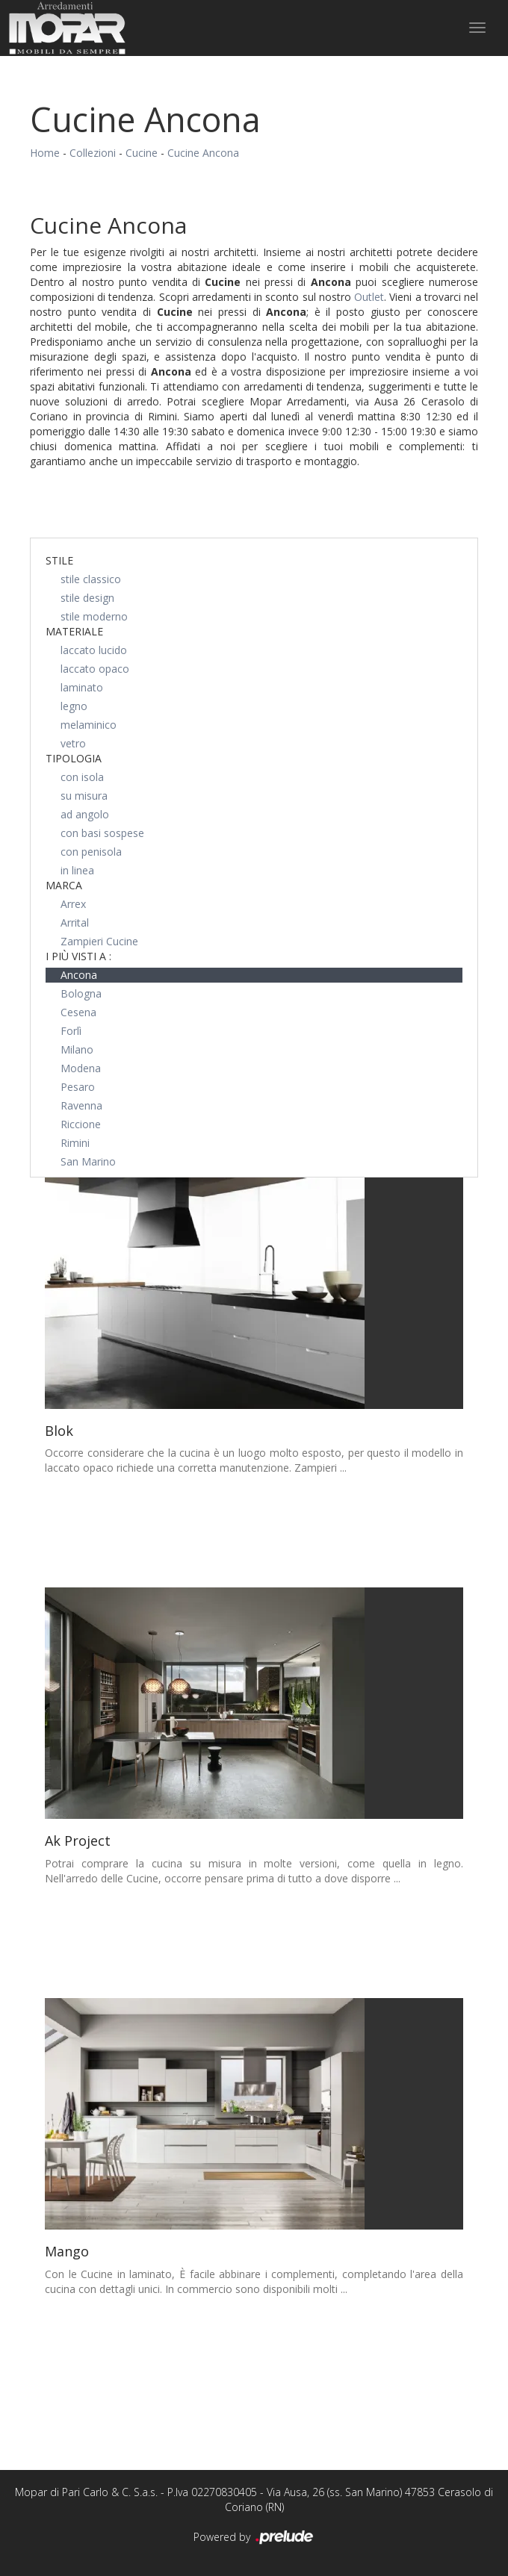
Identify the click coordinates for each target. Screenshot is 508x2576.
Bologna (81, 993)
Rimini (75, 1143)
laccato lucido (94, 650)
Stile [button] (59, 560)
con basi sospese (102, 833)
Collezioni (92, 153)
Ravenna (81, 1105)
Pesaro (78, 1087)
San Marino (88, 1161)
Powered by (254, 2538)
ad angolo (85, 814)
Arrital (75, 922)
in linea (77, 870)
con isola (82, 777)
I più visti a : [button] (78, 956)
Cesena (78, 1012)
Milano (77, 1049)
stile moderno (94, 616)
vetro (73, 743)
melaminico (89, 725)
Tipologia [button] (74, 758)
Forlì (71, 1031)
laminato (82, 687)
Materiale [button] (74, 631)
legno (74, 706)
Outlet (369, 297)
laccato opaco (95, 669)
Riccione (81, 1124)
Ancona (79, 975)
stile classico (91, 579)
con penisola (91, 851)
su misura (84, 795)
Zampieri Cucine (99, 941)
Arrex (73, 904)
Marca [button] (64, 885)
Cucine (142, 153)
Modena (81, 1068)
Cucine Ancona (203, 153)
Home (45, 153)
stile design (87, 598)
